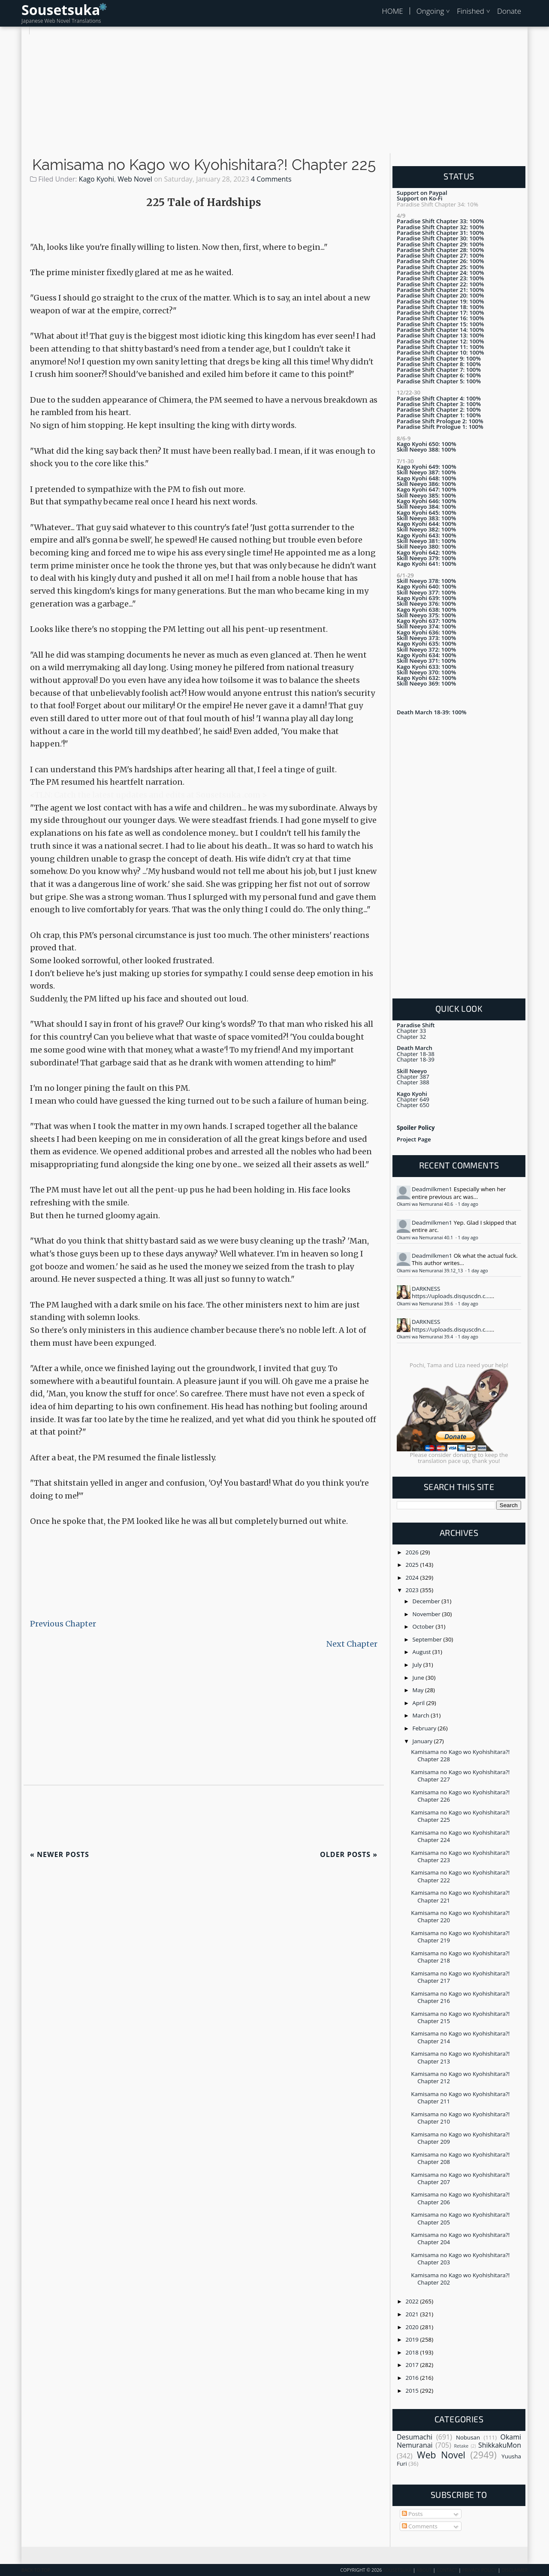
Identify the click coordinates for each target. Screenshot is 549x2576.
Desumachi (414, 2437)
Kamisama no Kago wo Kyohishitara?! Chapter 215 (460, 2017)
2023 (413, 1590)
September (428, 1639)
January (423, 1741)
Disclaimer (514, 2570)
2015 (413, 2390)
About (424, 2570)
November (427, 1614)
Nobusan (468, 2437)
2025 (413, 1565)
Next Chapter (351, 1644)
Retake (461, 2446)
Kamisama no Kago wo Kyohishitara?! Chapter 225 (204, 164)
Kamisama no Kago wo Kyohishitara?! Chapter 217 (460, 1976)
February (425, 1728)
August (422, 1652)
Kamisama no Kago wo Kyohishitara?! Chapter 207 (460, 2178)
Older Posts (348, 1854)
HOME (392, 11)
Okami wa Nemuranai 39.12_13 (430, 1271)
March (422, 1715)
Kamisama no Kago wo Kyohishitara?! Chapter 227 (460, 1775)
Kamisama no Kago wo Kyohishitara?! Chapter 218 (460, 1956)
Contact (447, 2570)
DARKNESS (426, 1289)
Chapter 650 (413, 1105)
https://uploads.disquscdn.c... (451, 1296)
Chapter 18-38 (415, 1054)
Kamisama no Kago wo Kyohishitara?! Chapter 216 (460, 1997)
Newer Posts (59, 1854)
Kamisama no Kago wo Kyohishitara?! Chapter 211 (460, 2097)
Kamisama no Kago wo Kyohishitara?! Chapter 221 (460, 1896)
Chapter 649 (413, 1099)
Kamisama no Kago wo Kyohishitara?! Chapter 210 (460, 2117)
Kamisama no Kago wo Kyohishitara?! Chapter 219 (460, 1936)
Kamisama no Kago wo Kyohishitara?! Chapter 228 (460, 1755)
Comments (419, 2526)
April (419, 1703)
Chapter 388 (413, 1082)
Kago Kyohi (96, 179)
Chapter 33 (411, 1031)
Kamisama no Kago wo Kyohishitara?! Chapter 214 (460, 2037)
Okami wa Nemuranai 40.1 (425, 1238)
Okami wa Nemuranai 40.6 (425, 1204)
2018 (413, 2352)
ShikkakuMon (499, 2445)
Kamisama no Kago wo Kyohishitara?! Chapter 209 (460, 2137)
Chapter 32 (411, 1037)
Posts (412, 2514)
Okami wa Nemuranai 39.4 (425, 1337)
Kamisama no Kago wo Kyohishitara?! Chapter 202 (460, 2278)
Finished (470, 11)
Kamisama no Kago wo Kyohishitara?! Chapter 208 (460, 2158)
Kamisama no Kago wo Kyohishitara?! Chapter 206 (460, 2198)
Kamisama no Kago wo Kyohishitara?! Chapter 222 (460, 1876)
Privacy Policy (479, 2570)
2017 (413, 2365)
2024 (413, 1577)
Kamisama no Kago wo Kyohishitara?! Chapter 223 (460, 1856)
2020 (413, 2327)
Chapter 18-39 (415, 1059)
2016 (413, 2378)
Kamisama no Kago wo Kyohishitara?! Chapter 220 (460, 1916)
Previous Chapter (63, 1624)
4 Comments (271, 179)
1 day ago (468, 1204)
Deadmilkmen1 (432, 1189)
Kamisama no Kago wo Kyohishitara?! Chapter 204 (460, 2238)
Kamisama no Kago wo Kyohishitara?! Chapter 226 (460, 1795)
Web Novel (135, 179)
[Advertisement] (274, 94)
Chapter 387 (413, 1076)
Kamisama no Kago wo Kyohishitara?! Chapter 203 (460, 2258)
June (419, 1677)
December (427, 1601)
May (419, 1690)
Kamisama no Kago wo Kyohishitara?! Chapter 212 (460, 2077)
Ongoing (430, 11)
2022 (413, 2301)
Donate (509, 11)
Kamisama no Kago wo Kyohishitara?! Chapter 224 (460, 1836)
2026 (413, 1552)
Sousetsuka (60, 9)
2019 (413, 2339)
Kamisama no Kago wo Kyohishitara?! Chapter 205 (460, 2218)
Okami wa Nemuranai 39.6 (425, 1304)
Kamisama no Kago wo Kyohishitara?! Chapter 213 (460, 2057)
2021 (413, 2314)
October (424, 1626)
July (418, 1665)
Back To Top (35, 2570)
